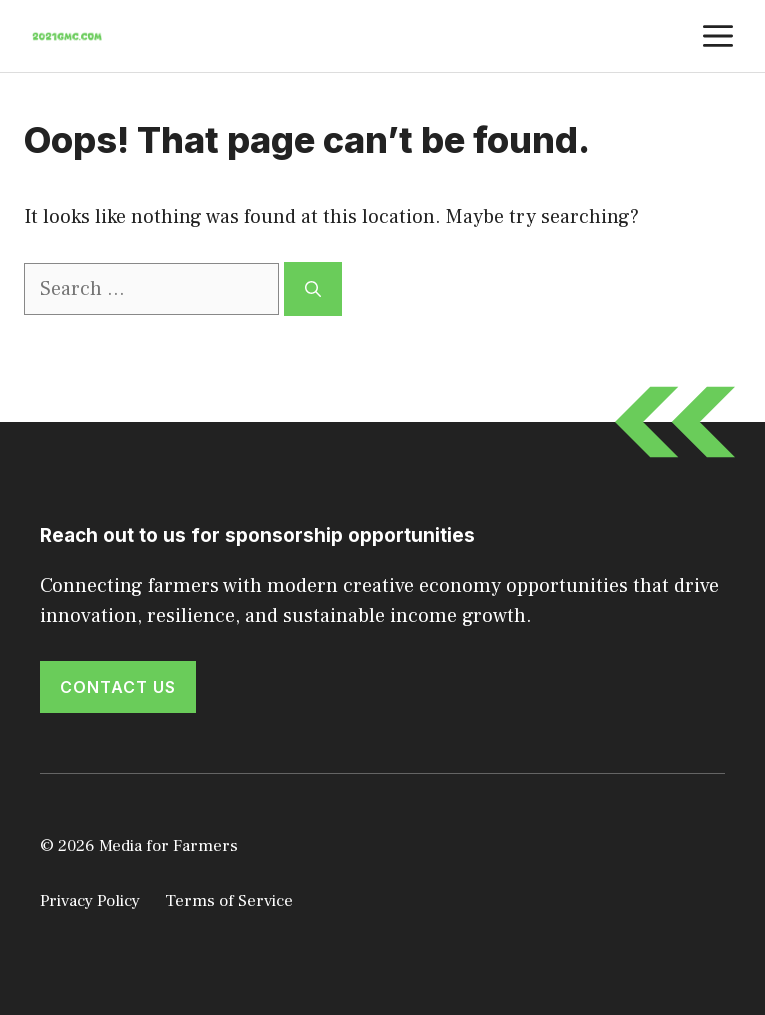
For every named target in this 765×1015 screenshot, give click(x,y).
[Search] (313, 289)
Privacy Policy (90, 901)
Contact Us (118, 687)
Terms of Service (229, 901)
